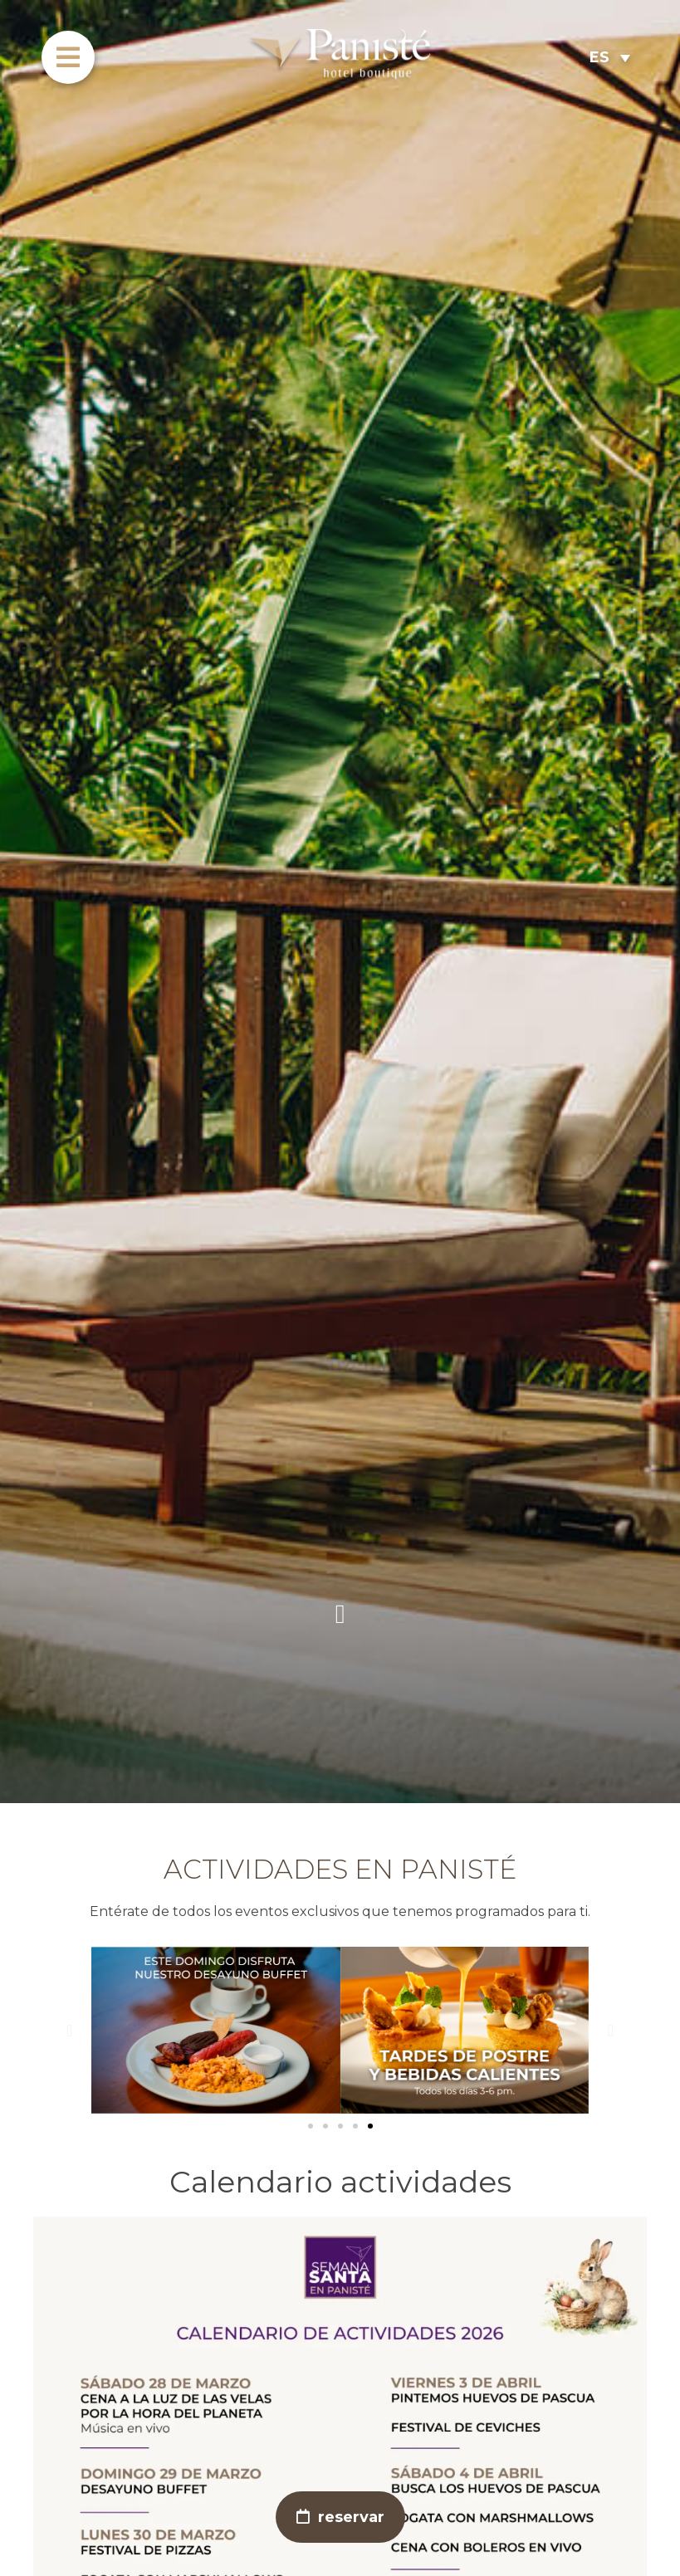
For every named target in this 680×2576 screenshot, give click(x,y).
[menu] (68, 57)
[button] (69, 2030)
